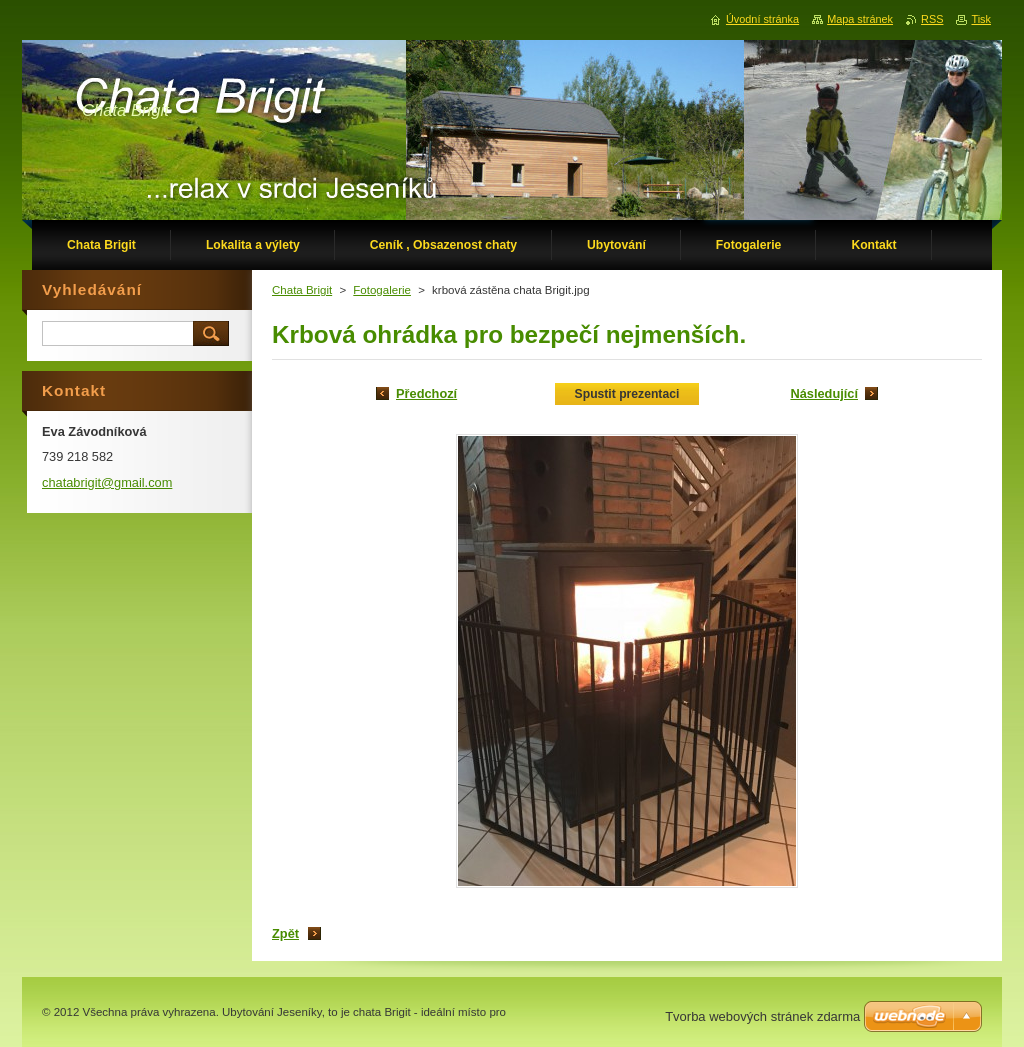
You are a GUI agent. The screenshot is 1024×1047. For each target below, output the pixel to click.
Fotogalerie (382, 290)
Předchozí (426, 393)
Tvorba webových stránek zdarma (762, 1016)
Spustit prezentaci (627, 394)
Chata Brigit (302, 290)
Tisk (981, 19)
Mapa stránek (860, 19)
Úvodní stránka (762, 19)
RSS (932, 19)
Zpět (285, 933)
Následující (824, 393)
